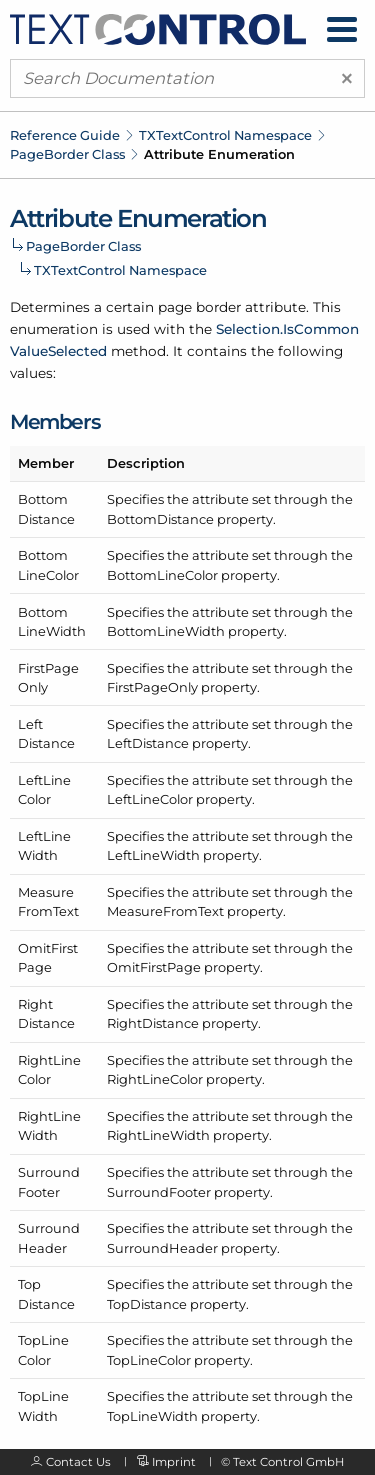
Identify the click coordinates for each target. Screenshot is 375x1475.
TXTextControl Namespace (225, 135)
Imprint (174, 1462)
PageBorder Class (67, 154)
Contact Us (78, 1462)
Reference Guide (65, 135)
